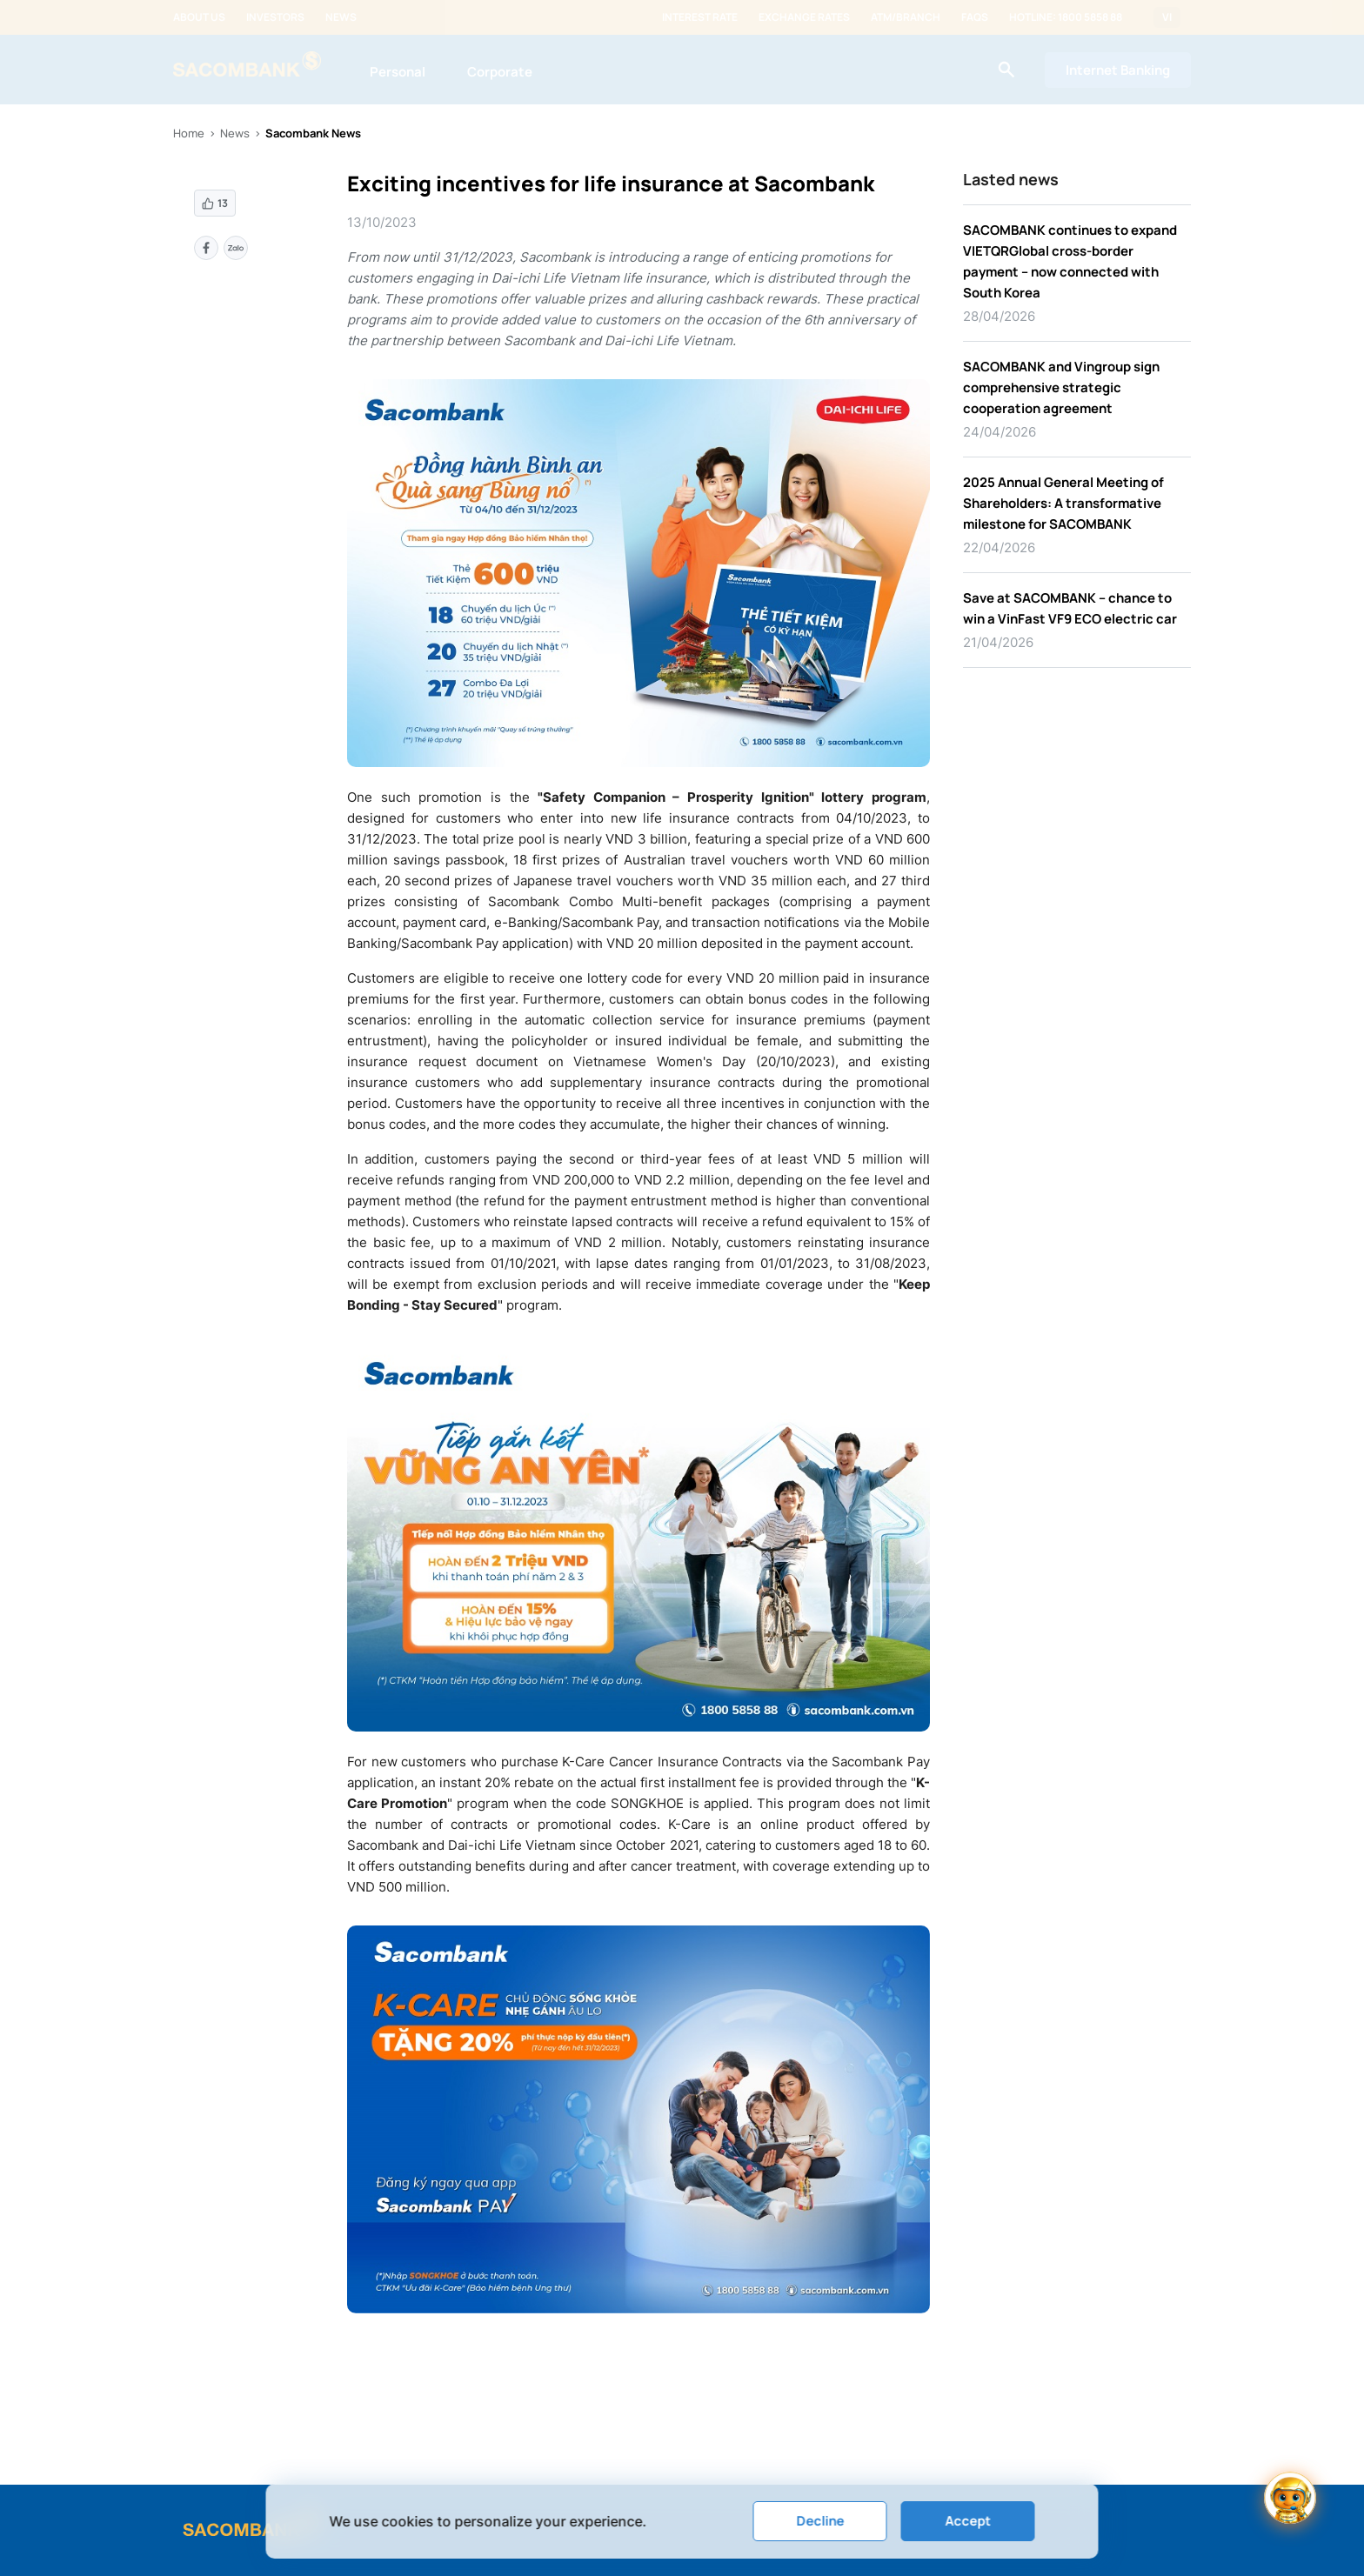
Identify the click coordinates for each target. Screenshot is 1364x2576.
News (341, 17)
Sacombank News (313, 133)
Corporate (499, 72)
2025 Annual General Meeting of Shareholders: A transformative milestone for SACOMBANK (1063, 503)
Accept (968, 2521)
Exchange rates (804, 17)
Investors (275, 17)
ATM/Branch (905, 17)
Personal (397, 72)
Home (188, 133)
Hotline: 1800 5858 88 (1065, 17)
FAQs (974, 17)
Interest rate (700, 17)
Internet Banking (1118, 70)
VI (1167, 17)
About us (199, 17)
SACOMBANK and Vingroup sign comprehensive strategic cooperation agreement (1061, 387)
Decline (820, 2521)
